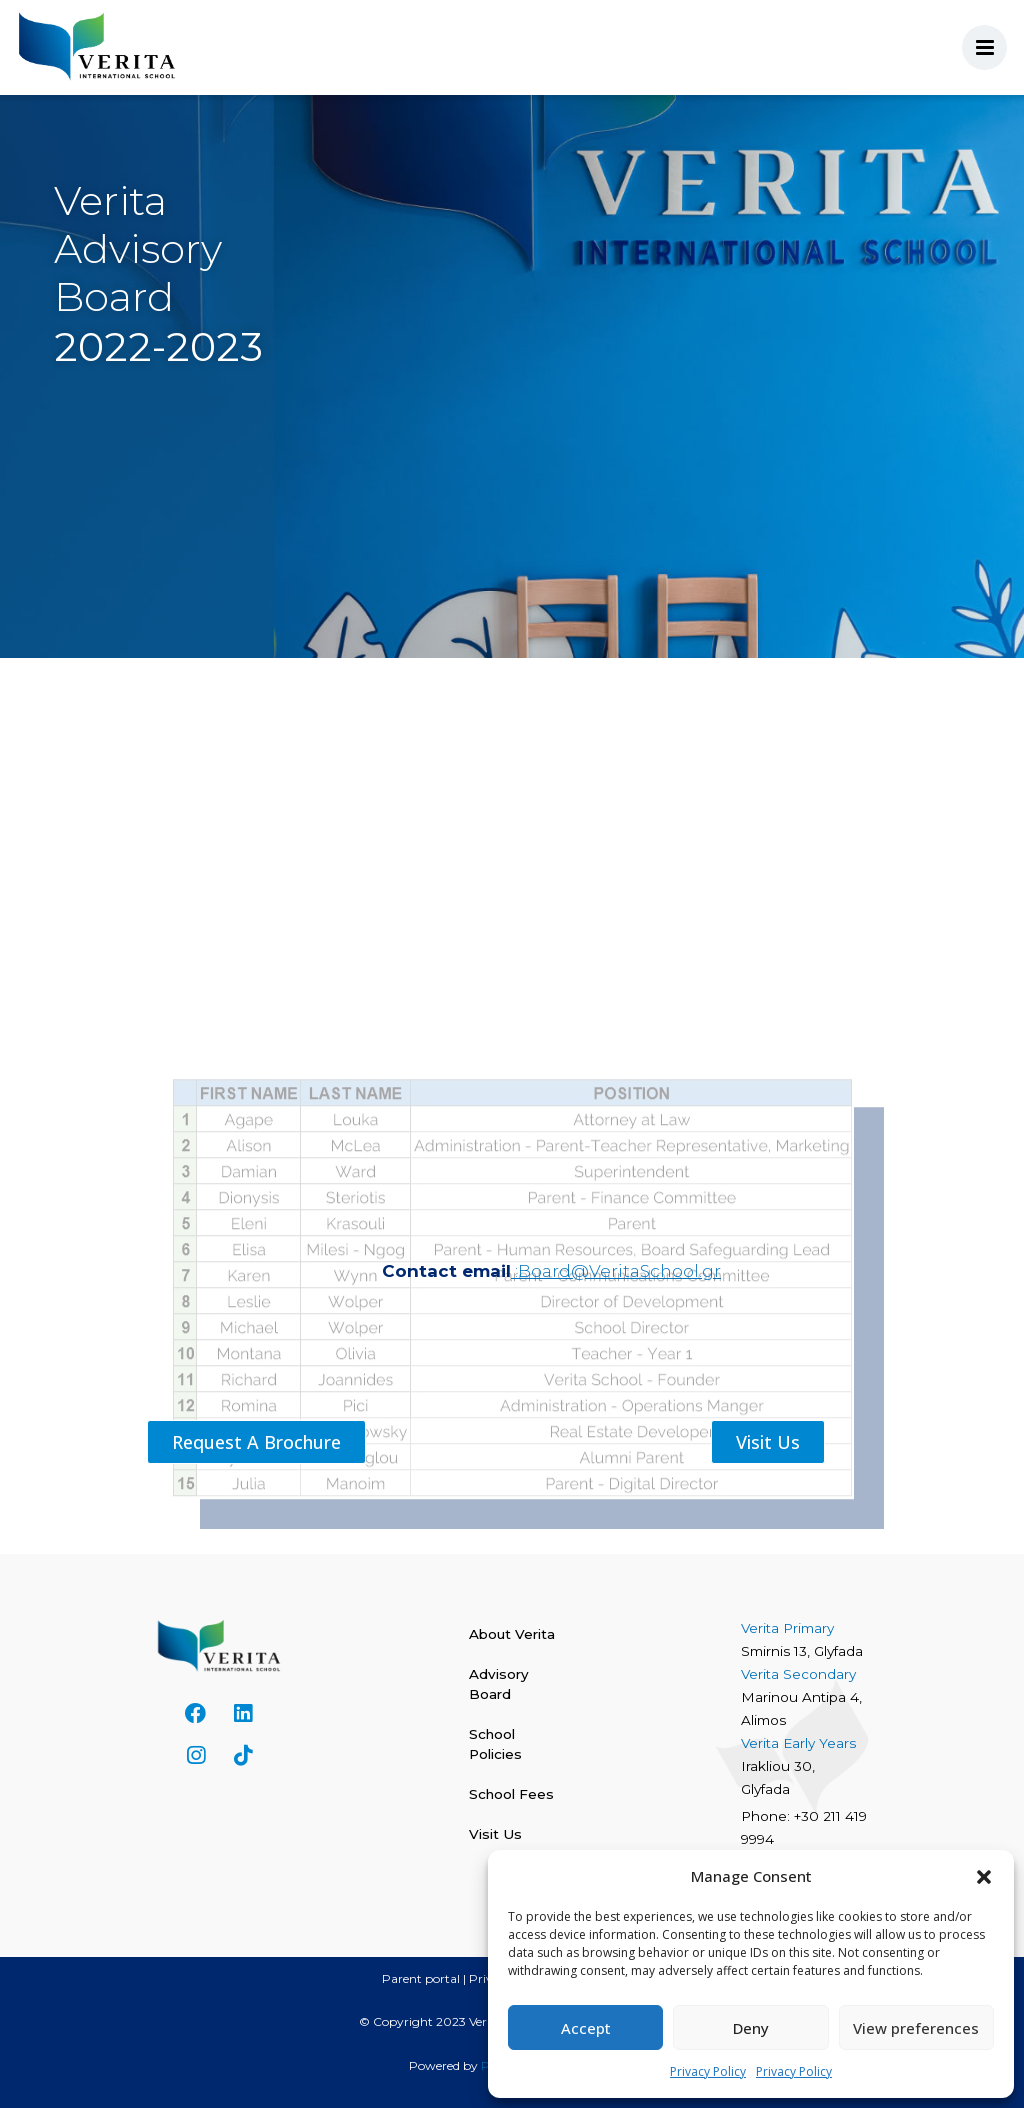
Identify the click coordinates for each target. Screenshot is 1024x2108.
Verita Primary (789, 1628)
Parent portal (421, 1978)
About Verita (512, 1634)
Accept (586, 2028)
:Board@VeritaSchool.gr (616, 1271)
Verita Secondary (800, 1674)
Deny (751, 2028)
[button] (984, 1877)
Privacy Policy (708, 2071)
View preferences (916, 2028)
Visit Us (495, 1834)
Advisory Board (499, 1684)
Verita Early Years (798, 1743)
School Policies (495, 1744)
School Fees (511, 1794)
